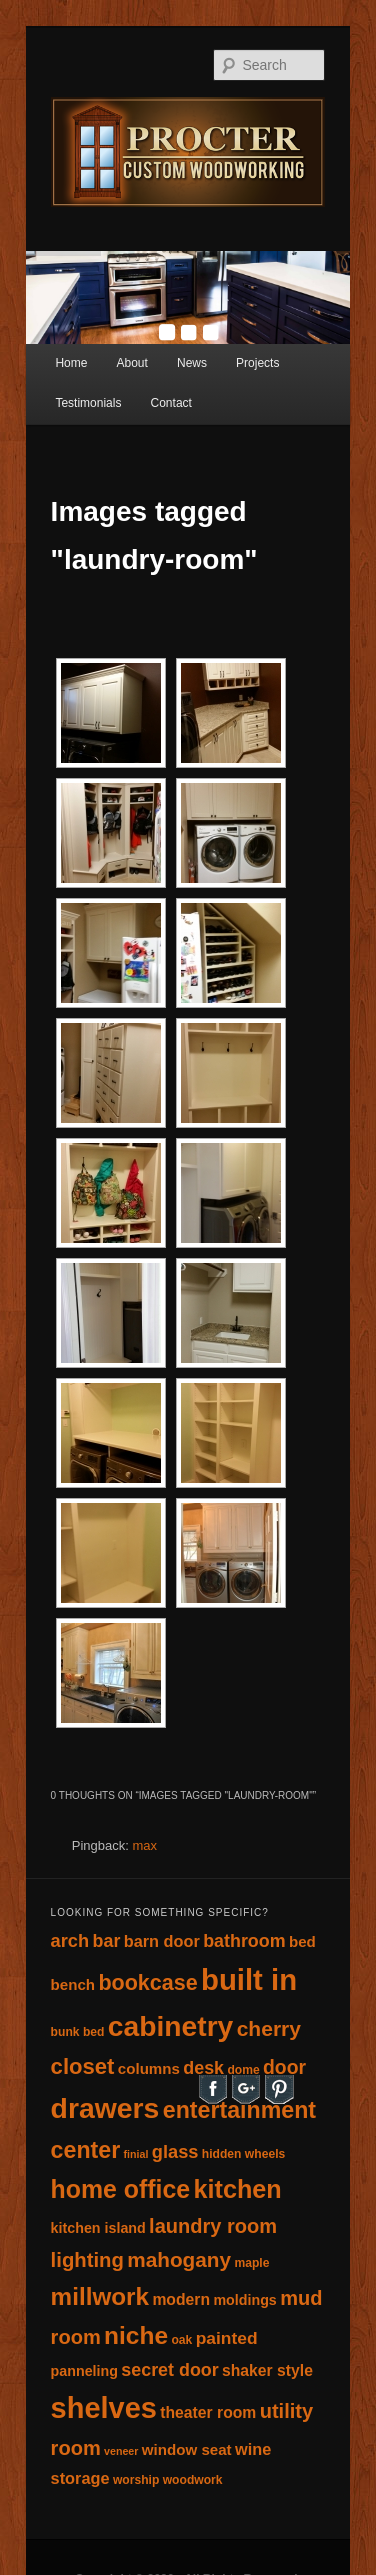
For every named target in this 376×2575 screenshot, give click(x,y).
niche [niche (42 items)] (136, 2335)
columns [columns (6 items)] (149, 2068)
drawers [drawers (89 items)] (105, 2108)
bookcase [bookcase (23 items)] (147, 1983)
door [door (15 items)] (284, 2067)
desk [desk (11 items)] (203, 2068)
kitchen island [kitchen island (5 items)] (98, 2228)
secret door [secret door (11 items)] (169, 2370)
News (192, 363)
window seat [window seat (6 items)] (187, 2449)
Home (71, 363)
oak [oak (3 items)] (181, 2340)
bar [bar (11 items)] (107, 1941)
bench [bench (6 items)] (73, 1984)
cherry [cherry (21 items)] (269, 2028)
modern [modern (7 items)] (181, 2299)
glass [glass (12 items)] (175, 2151)
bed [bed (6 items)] (302, 1941)
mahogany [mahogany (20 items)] (179, 2259)
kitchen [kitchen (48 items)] (237, 2189)
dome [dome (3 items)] (243, 2070)
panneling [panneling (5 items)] (84, 2371)
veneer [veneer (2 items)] (121, 2451)
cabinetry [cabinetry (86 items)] (171, 2026)
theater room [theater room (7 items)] (208, 2412)
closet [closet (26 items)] (83, 2066)
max (144, 1845)
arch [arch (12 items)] (70, 1940)
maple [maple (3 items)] (251, 2263)
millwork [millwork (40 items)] (100, 2296)
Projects (257, 363)
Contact (171, 403)
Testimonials (88, 403)
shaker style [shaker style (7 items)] (267, 2370)
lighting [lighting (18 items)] (87, 2260)
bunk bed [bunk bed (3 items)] (78, 2032)
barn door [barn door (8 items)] (162, 1941)
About (132, 363)
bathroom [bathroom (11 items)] (244, 1941)
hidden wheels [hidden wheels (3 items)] (243, 2154)
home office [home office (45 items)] (121, 2189)
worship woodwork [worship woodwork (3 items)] (168, 2480)
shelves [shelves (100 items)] (104, 2408)
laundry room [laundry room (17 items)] (213, 2226)
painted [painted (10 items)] (227, 2338)
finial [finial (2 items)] (136, 2154)
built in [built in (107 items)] (249, 1979)
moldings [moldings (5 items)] (244, 2300)
